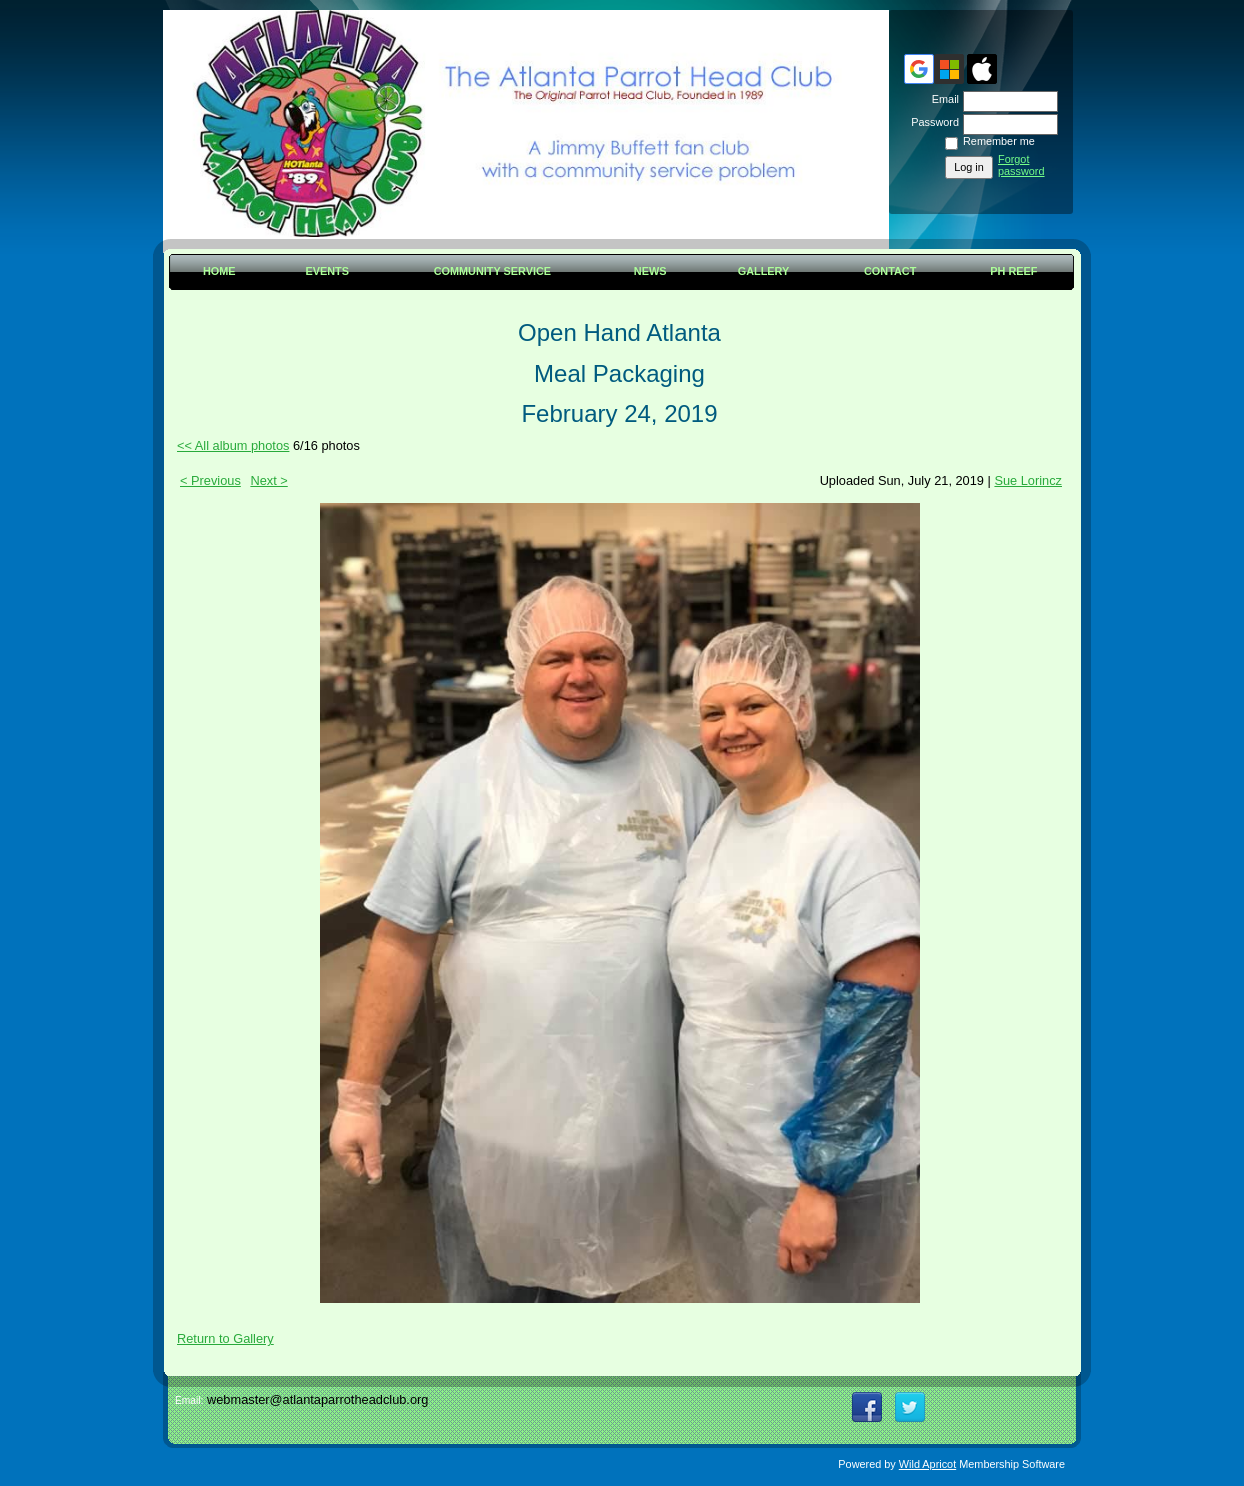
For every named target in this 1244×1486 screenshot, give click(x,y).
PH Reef (1013, 271)
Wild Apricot (927, 1464)
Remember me (999, 141)
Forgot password (1021, 165)
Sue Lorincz (1028, 480)
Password (931, 122)
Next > (268, 480)
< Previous (210, 480)
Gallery (764, 271)
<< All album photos (233, 445)
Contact (890, 271)
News (650, 271)
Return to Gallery (225, 1338)
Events (327, 271)
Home (219, 271)
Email (942, 99)
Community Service (492, 271)
